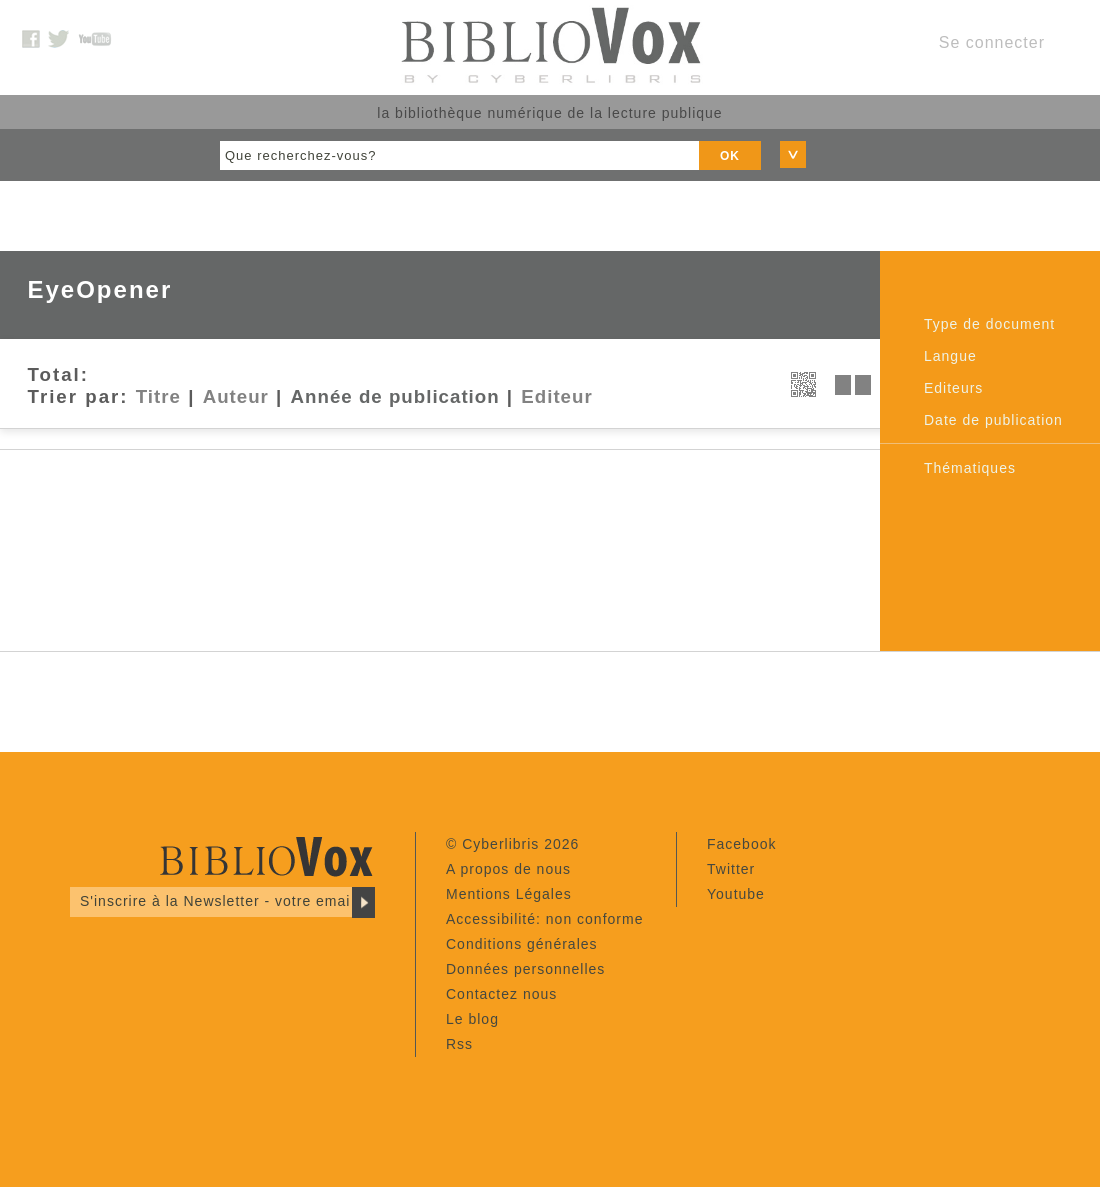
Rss (459, 1044)
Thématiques (970, 468)
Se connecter (992, 42)
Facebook (741, 844)
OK (730, 156)
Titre (158, 396)
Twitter (731, 869)
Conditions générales (522, 944)
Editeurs (953, 388)
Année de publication (395, 396)
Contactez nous (501, 994)
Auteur (236, 396)
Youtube (736, 894)
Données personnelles (525, 969)
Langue (950, 356)
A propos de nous (508, 869)
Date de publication (993, 420)
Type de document (989, 324)
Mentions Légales (509, 894)
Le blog (472, 1019)
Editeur (556, 396)
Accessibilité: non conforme (544, 919)
